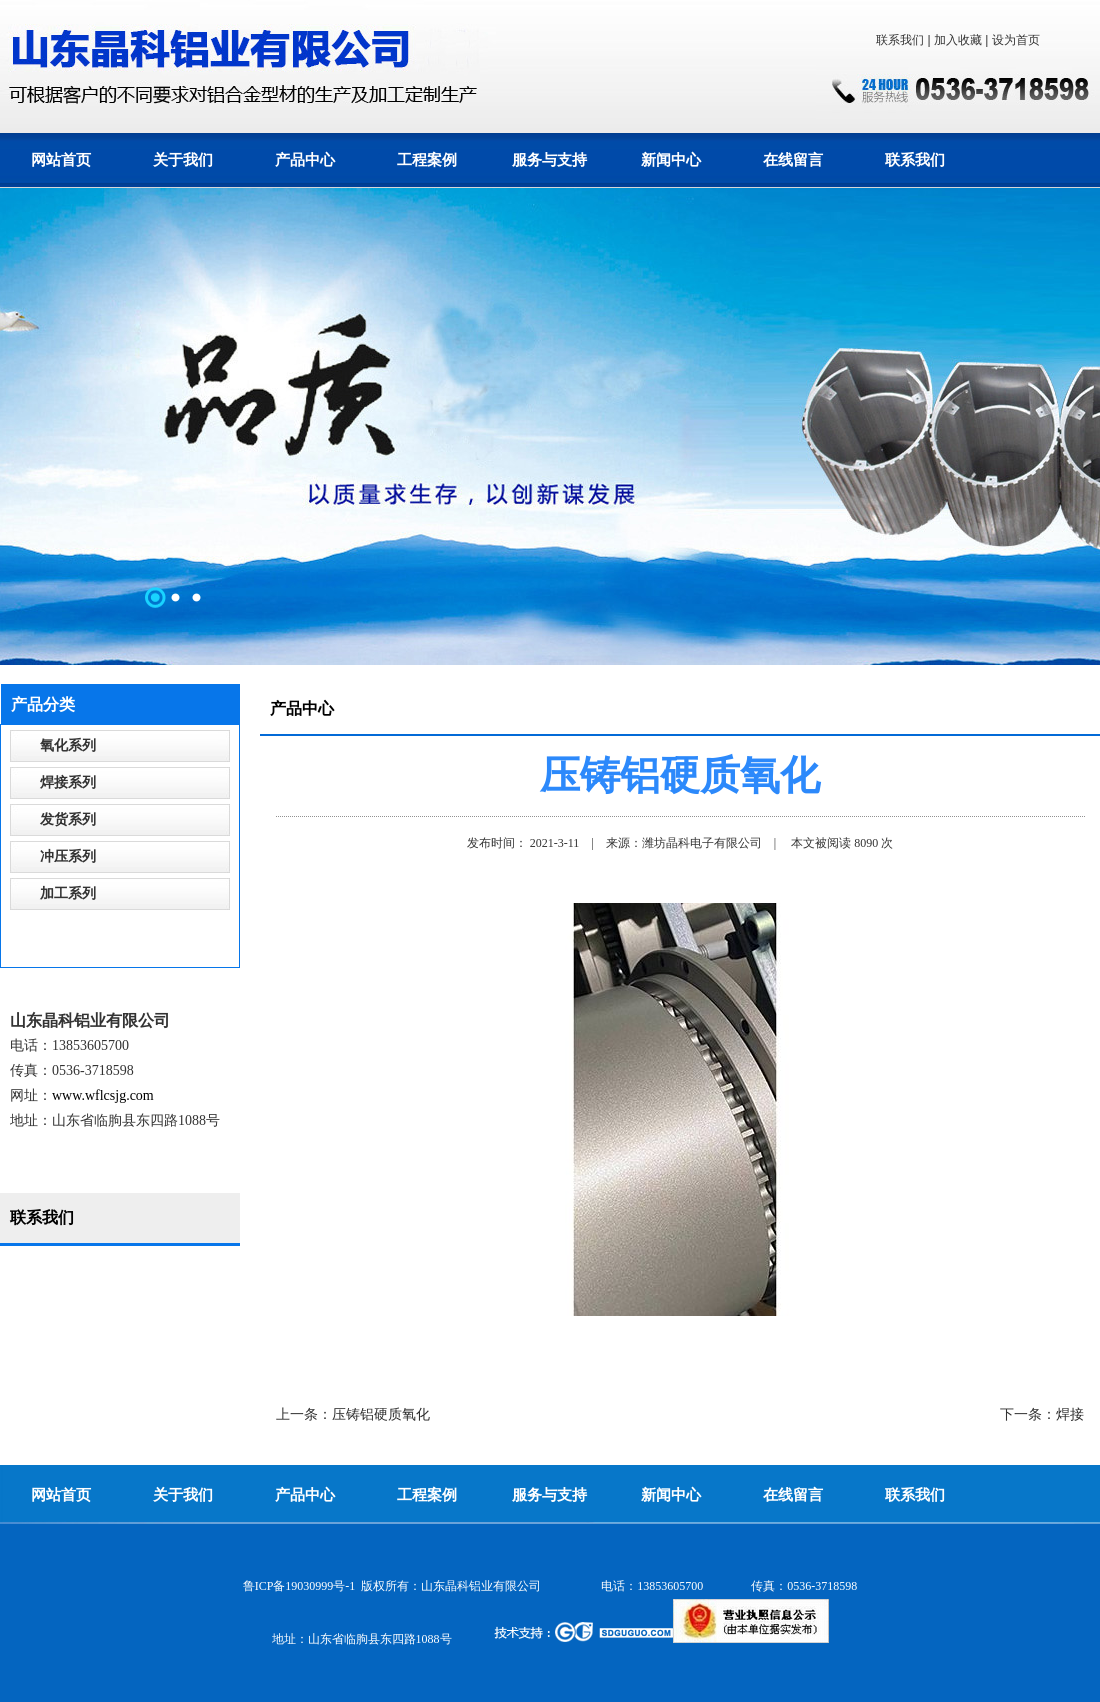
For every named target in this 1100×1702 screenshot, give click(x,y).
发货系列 (68, 819)
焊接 (1070, 1414)
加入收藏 (958, 40)
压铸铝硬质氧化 (381, 1414)
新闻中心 (671, 160)
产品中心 (305, 160)
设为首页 (1016, 40)
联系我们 (900, 40)
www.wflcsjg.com (103, 1095)
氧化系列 (68, 745)
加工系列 (68, 893)
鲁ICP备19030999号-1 (299, 1586)
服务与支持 (549, 160)
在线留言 (793, 160)
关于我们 (183, 160)
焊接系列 (68, 782)
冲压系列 (68, 856)
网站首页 (61, 160)
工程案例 (427, 160)
